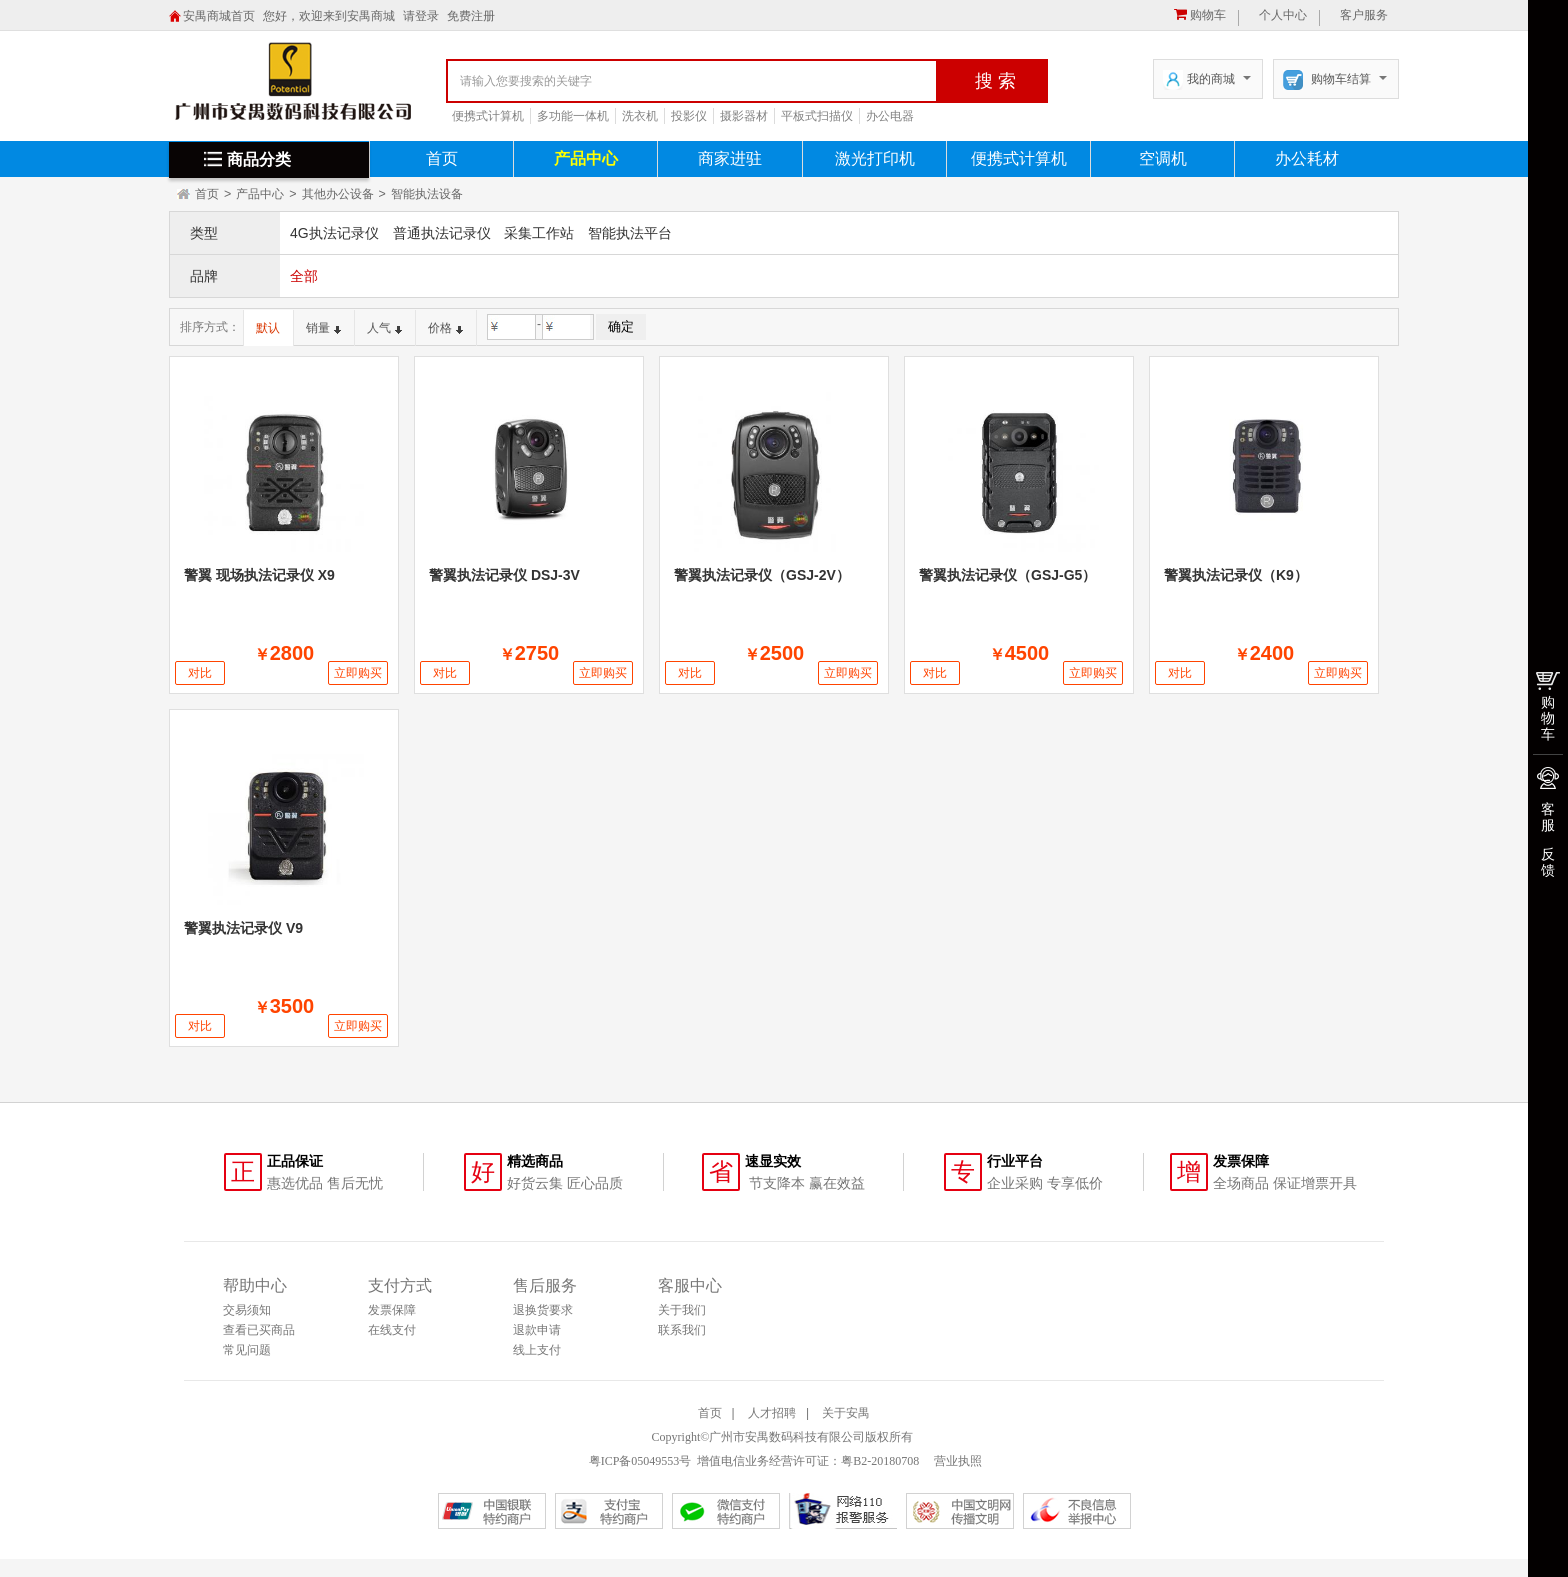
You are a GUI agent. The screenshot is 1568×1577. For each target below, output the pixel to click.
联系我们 (682, 1330)
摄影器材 (744, 116)
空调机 (1163, 158)
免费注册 (471, 16)
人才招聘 (772, 1413)
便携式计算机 (488, 116)
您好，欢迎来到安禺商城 (329, 16)
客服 (1548, 817)
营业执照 (956, 1461)
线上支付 (537, 1350)
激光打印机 (875, 158)
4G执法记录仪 (334, 233)
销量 (323, 328)
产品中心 (586, 158)
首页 (442, 158)
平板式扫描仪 (817, 116)
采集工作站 (539, 233)
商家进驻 (730, 158)
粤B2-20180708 (880, 1461)
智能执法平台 (630, 233)
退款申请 (537, 1330)
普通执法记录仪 (442, 233)
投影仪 (689, 116)
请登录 (421, 16)
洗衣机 (640, 116)
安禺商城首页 (219, 16)
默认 (268, 328)
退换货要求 (543, 1310)
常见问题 (247, 1350)
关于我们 (682, 1310)
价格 (445, 328)
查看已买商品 (259, 1330)
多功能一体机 (573, 116)
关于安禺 (846, 1413)
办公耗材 (1307, 158)
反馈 (1548, 862)
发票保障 (392, 1310)
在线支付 (392, 1330)
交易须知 (247, 1310)
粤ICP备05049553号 (640, 1461)
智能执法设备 (427, 194)
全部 (304, 276)
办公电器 (890, 116)
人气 (384, 328)
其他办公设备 (338, 194)
